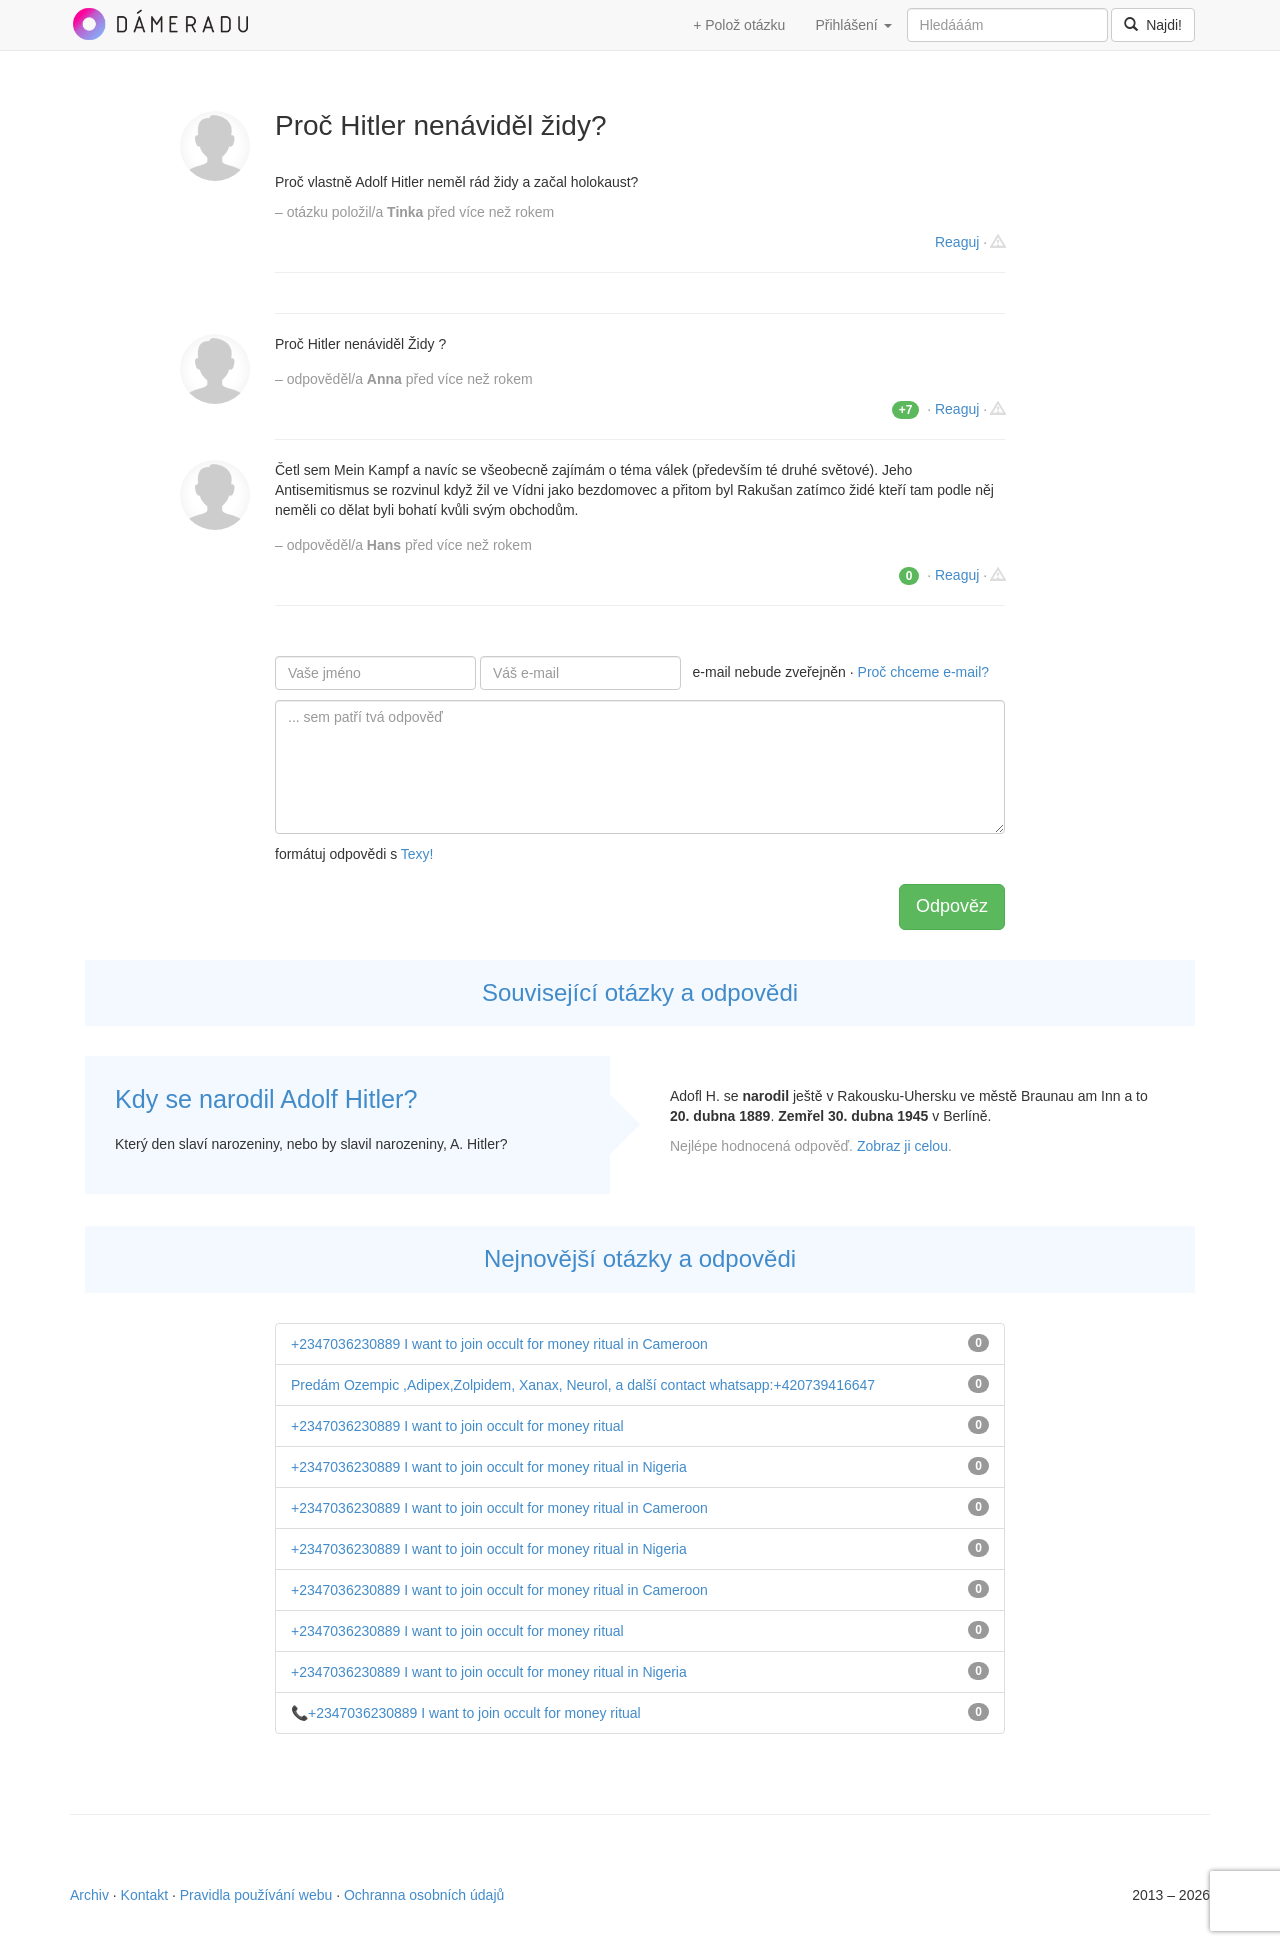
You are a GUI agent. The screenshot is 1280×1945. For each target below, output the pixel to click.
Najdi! (1153, 25)
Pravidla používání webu (256, 1895)
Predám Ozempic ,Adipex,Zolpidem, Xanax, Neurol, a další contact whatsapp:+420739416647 (583, 1385)
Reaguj (957, 242)
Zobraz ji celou (902, 1146)
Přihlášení (853, 25)
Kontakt (144, 1895)
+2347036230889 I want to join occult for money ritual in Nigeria (489, 1467)
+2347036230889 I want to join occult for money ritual (457, 1426)
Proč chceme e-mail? (924, 672)
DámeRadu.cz (160, 24)
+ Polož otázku (739, 25)
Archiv (89, 1895)
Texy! (417, 854)
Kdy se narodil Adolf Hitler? (266, 1099)
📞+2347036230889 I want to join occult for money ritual (466, 1713)
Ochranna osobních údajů (424, 1895)
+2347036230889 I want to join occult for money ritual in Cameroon (499, 1344)
